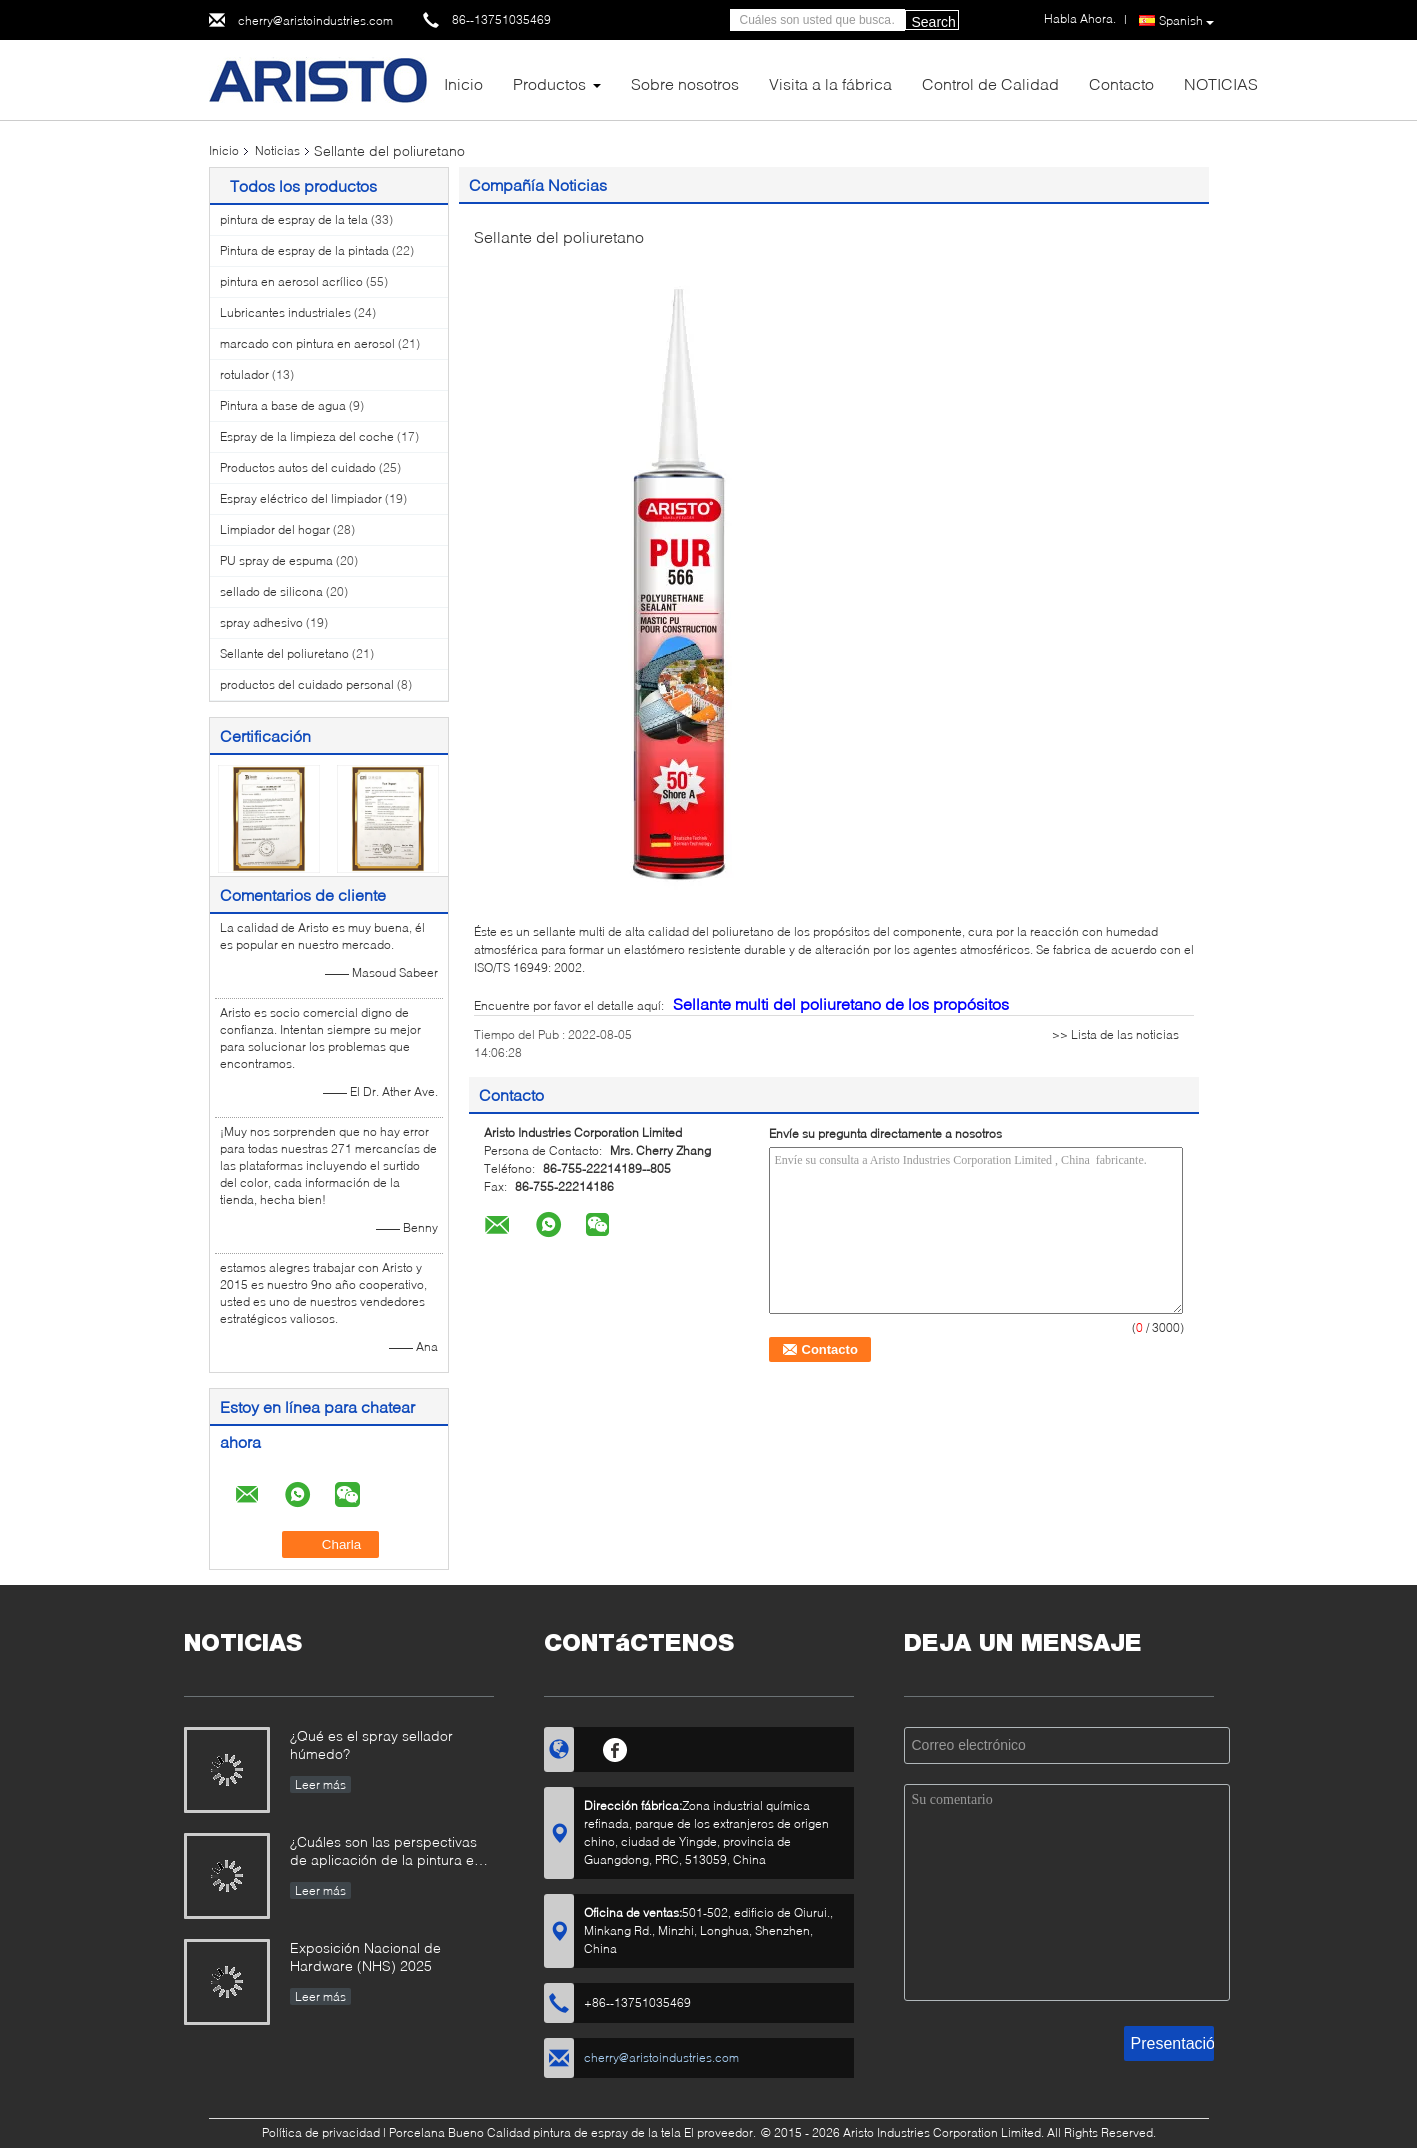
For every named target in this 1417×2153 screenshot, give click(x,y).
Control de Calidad (990, 83)
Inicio (463, 83)
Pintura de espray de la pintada (304, 250)
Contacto (1121, 83)
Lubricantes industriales (285, 312)
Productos (549, 83)
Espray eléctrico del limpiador (301, 498)
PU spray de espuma (276, 560)
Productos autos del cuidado (298, 467)
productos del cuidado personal (307, 684)
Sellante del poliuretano (284, 653)
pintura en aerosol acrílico (291, 281)
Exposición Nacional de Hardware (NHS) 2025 (365, 1956)
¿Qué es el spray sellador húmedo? (371, 1744)
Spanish (1186, 21)
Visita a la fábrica (830, 83)
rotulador (244, 374)
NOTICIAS (1221, 83)
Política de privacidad (321, 2132)
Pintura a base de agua (283, 405)
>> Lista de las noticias (1115, 1034)
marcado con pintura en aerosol (307, 343)
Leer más (320, 1784)
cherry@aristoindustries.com (315, 20)
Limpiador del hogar (275, 529)
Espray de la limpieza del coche (307, 436)
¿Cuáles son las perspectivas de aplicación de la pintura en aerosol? (386, 1852)
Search (934, 22)
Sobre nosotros (685, 83)
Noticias (277, 150)
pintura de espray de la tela (294, 219)
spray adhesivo (261, 622)
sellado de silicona (271, 591)
